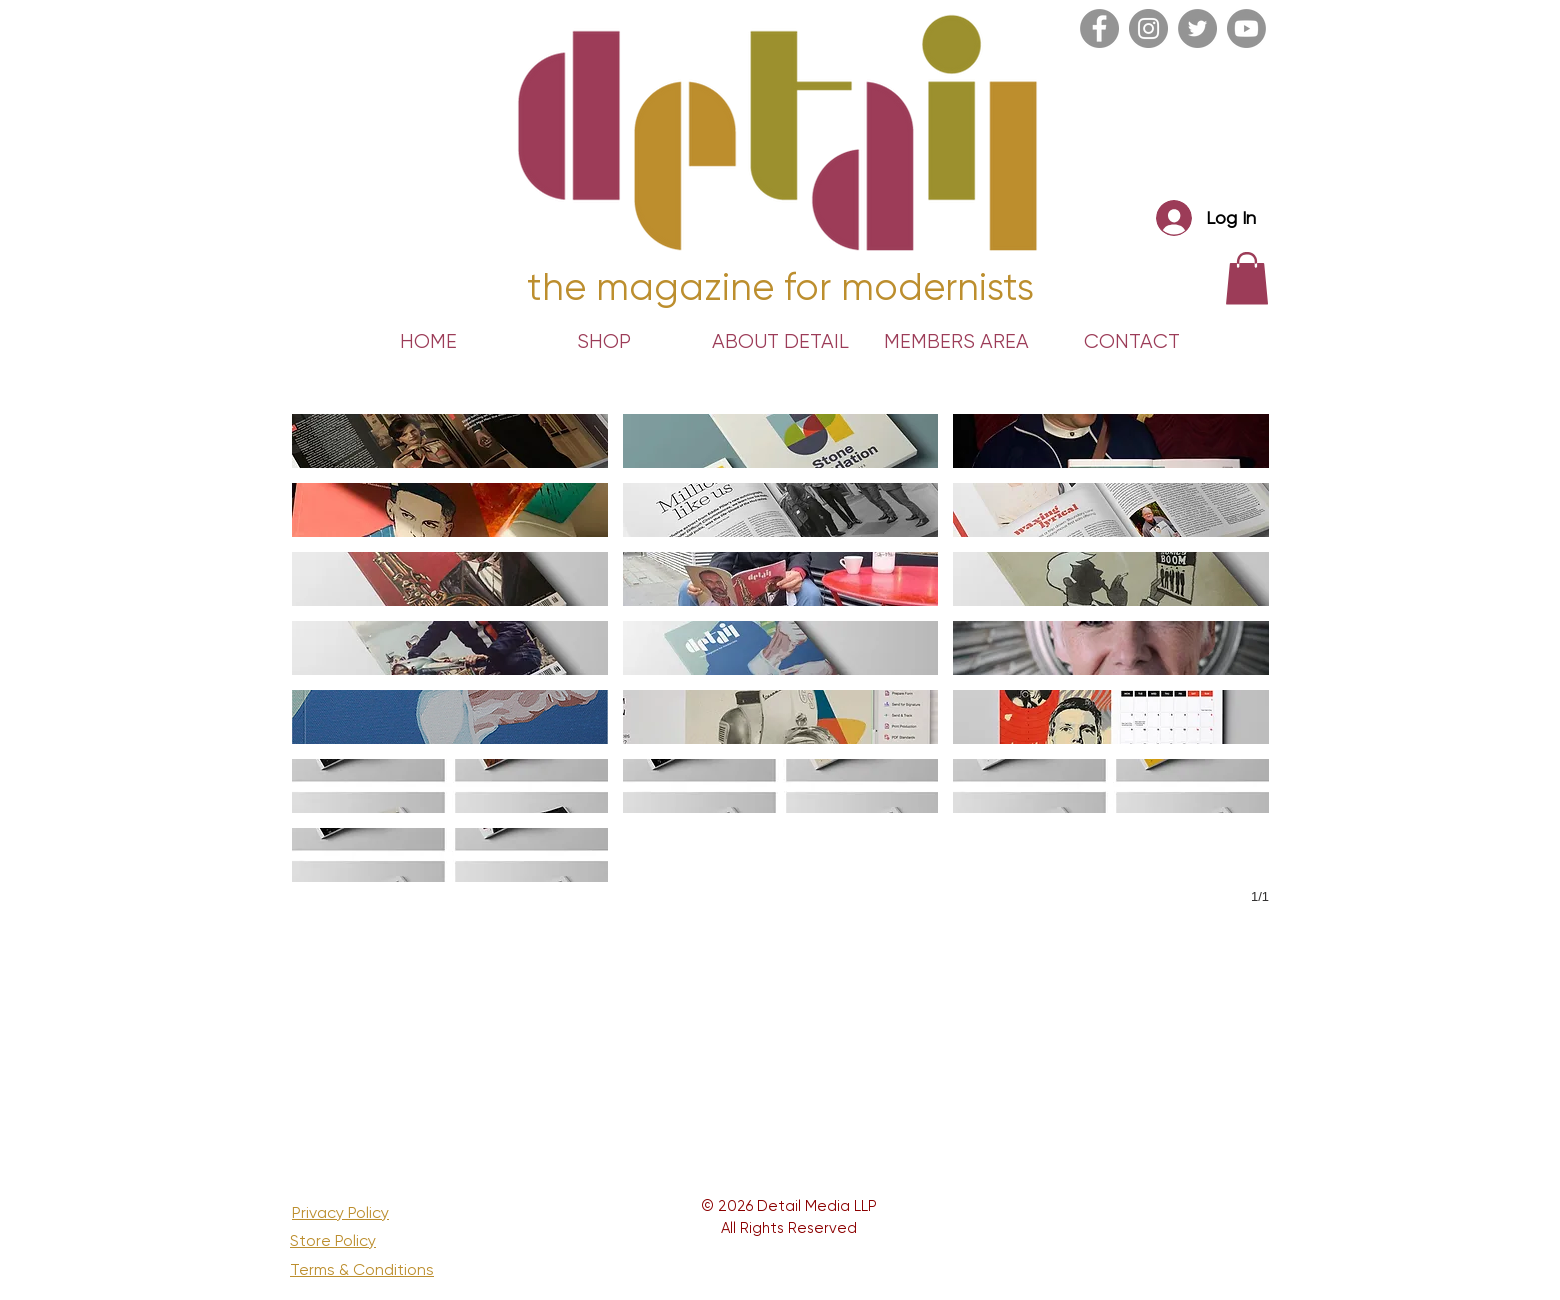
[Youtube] (1246, 28)
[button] (450, 441)
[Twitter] (1197, 28)
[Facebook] (1099, 28)
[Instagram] (1148, 28)
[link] (1247, 278)
